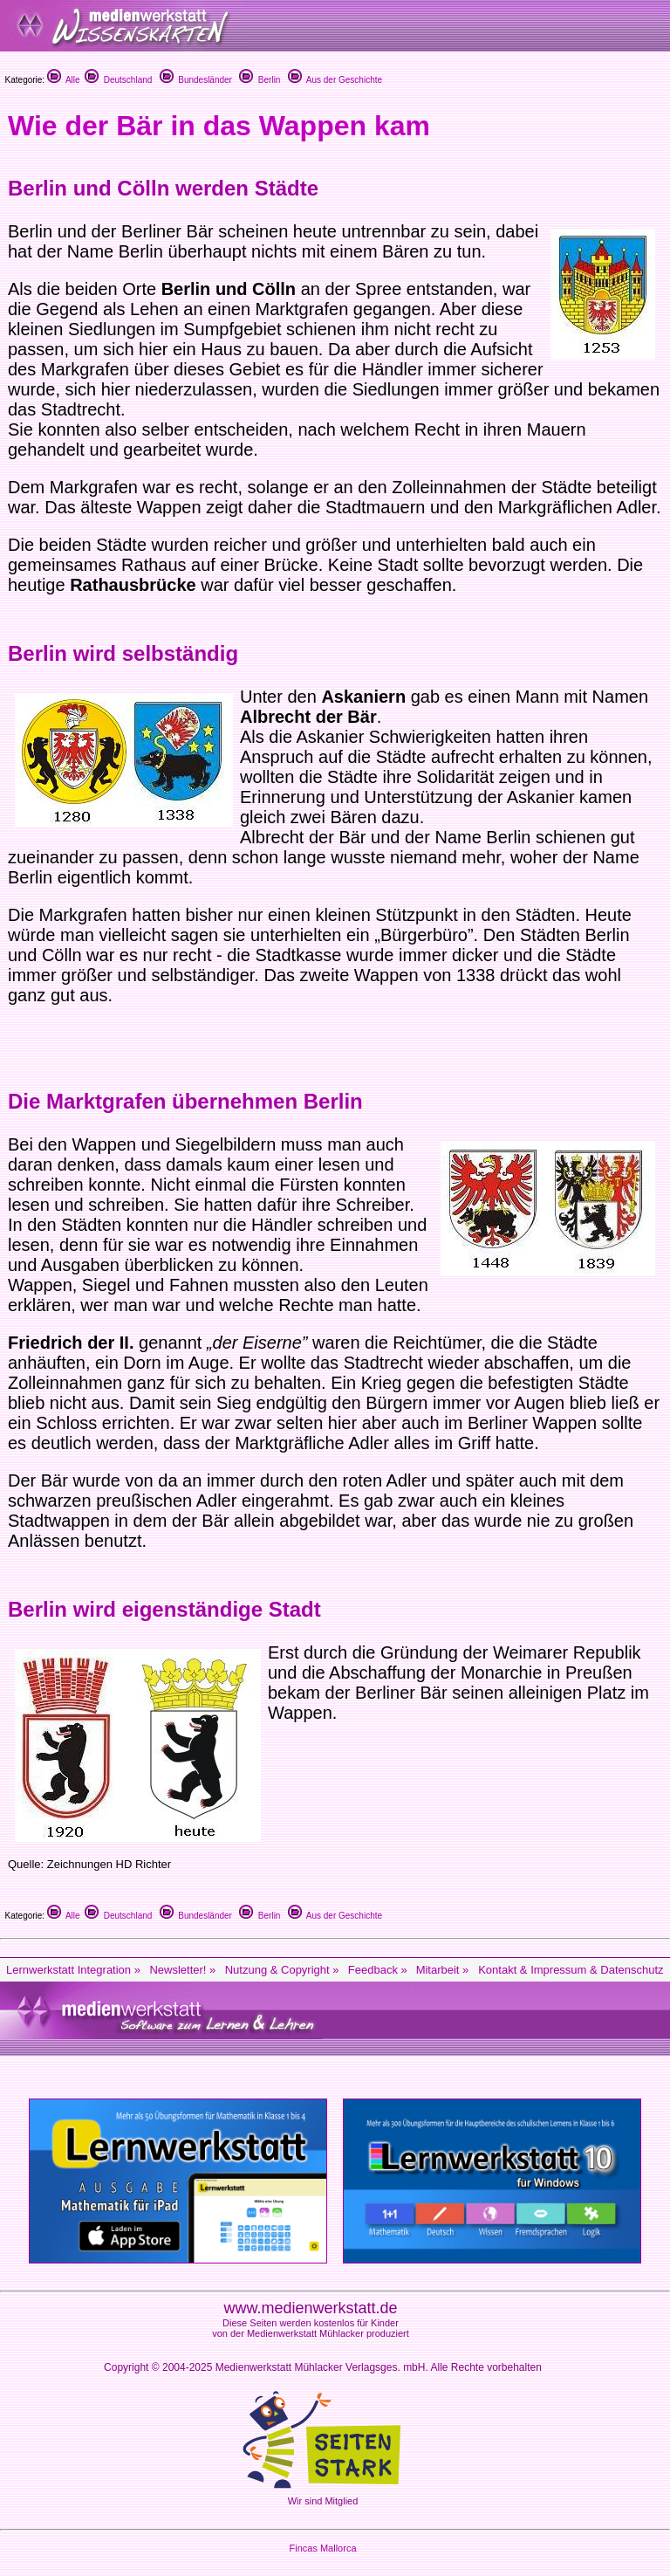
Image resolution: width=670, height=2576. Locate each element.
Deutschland (118, 80)
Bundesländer (196, 80)
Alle (63, 80)
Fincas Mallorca (322, 2548)
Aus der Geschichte (335, 80)
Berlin (259, 80)
